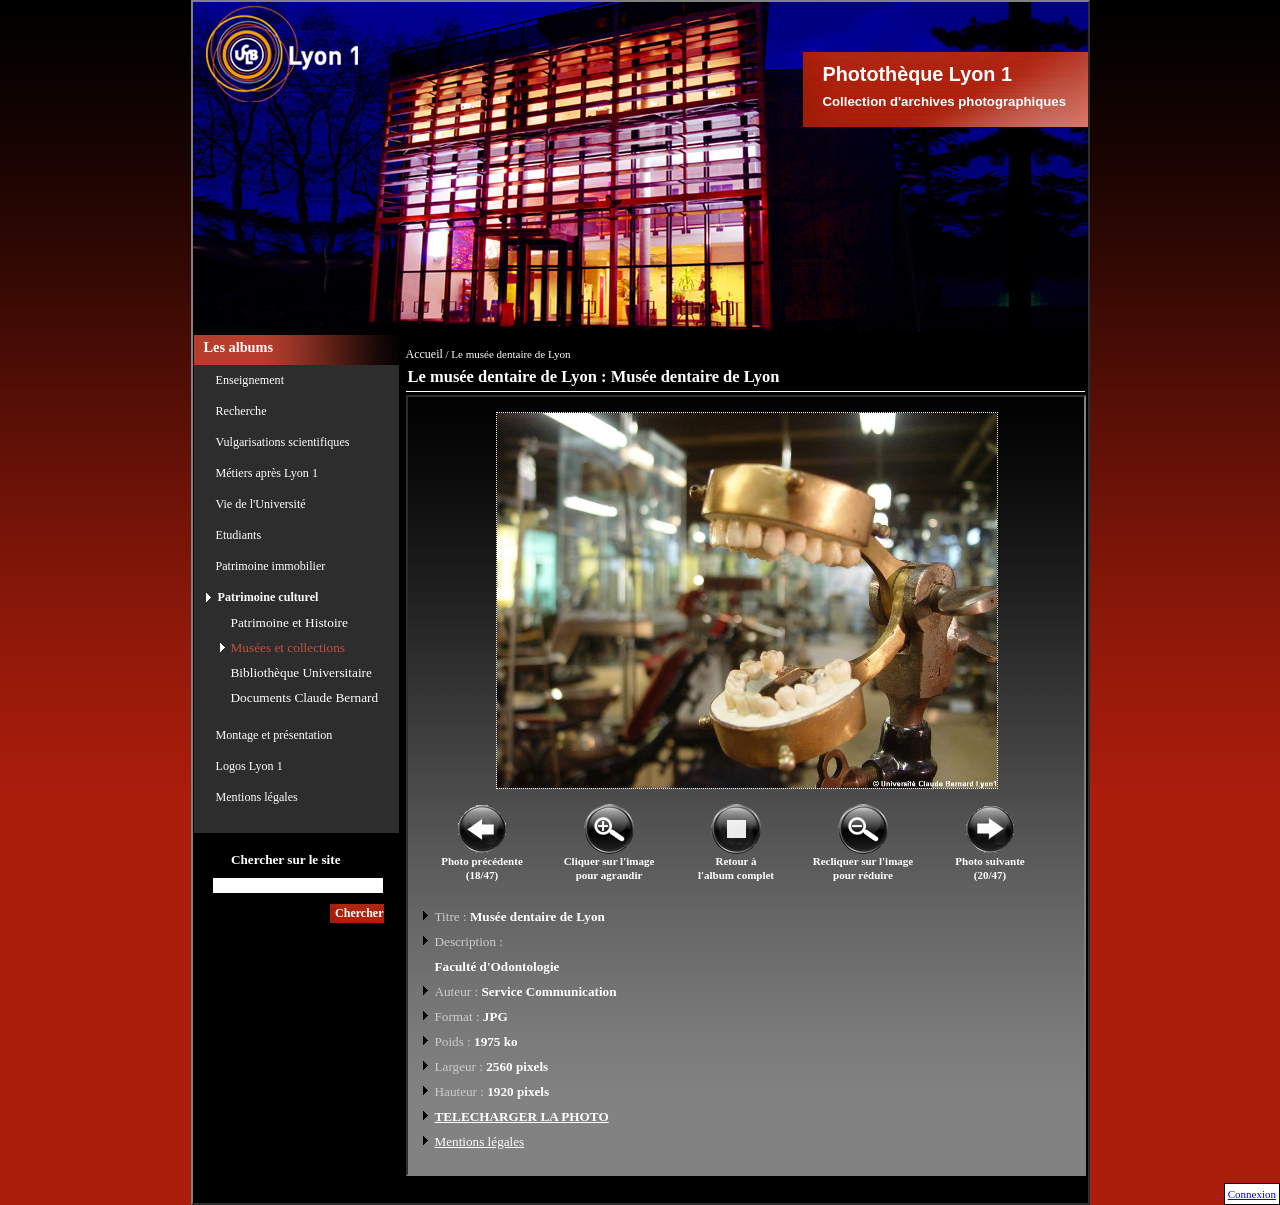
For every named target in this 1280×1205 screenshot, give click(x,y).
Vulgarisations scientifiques (283, 442)
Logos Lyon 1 (249, 766)
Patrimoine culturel (268, 597)
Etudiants (239, 535)
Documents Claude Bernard (305, 697)
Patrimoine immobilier (271, 566)
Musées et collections (288, 647)
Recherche (241, 411)
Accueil (424, 354)
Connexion (1252, 1194)
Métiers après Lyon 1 (267, 473)
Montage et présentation (274, 735)
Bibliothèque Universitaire (301, 672)
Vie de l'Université (261, 504)
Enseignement (250, 380)
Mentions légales (257, 797)
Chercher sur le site (286, 859)
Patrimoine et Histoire (289, 622)
